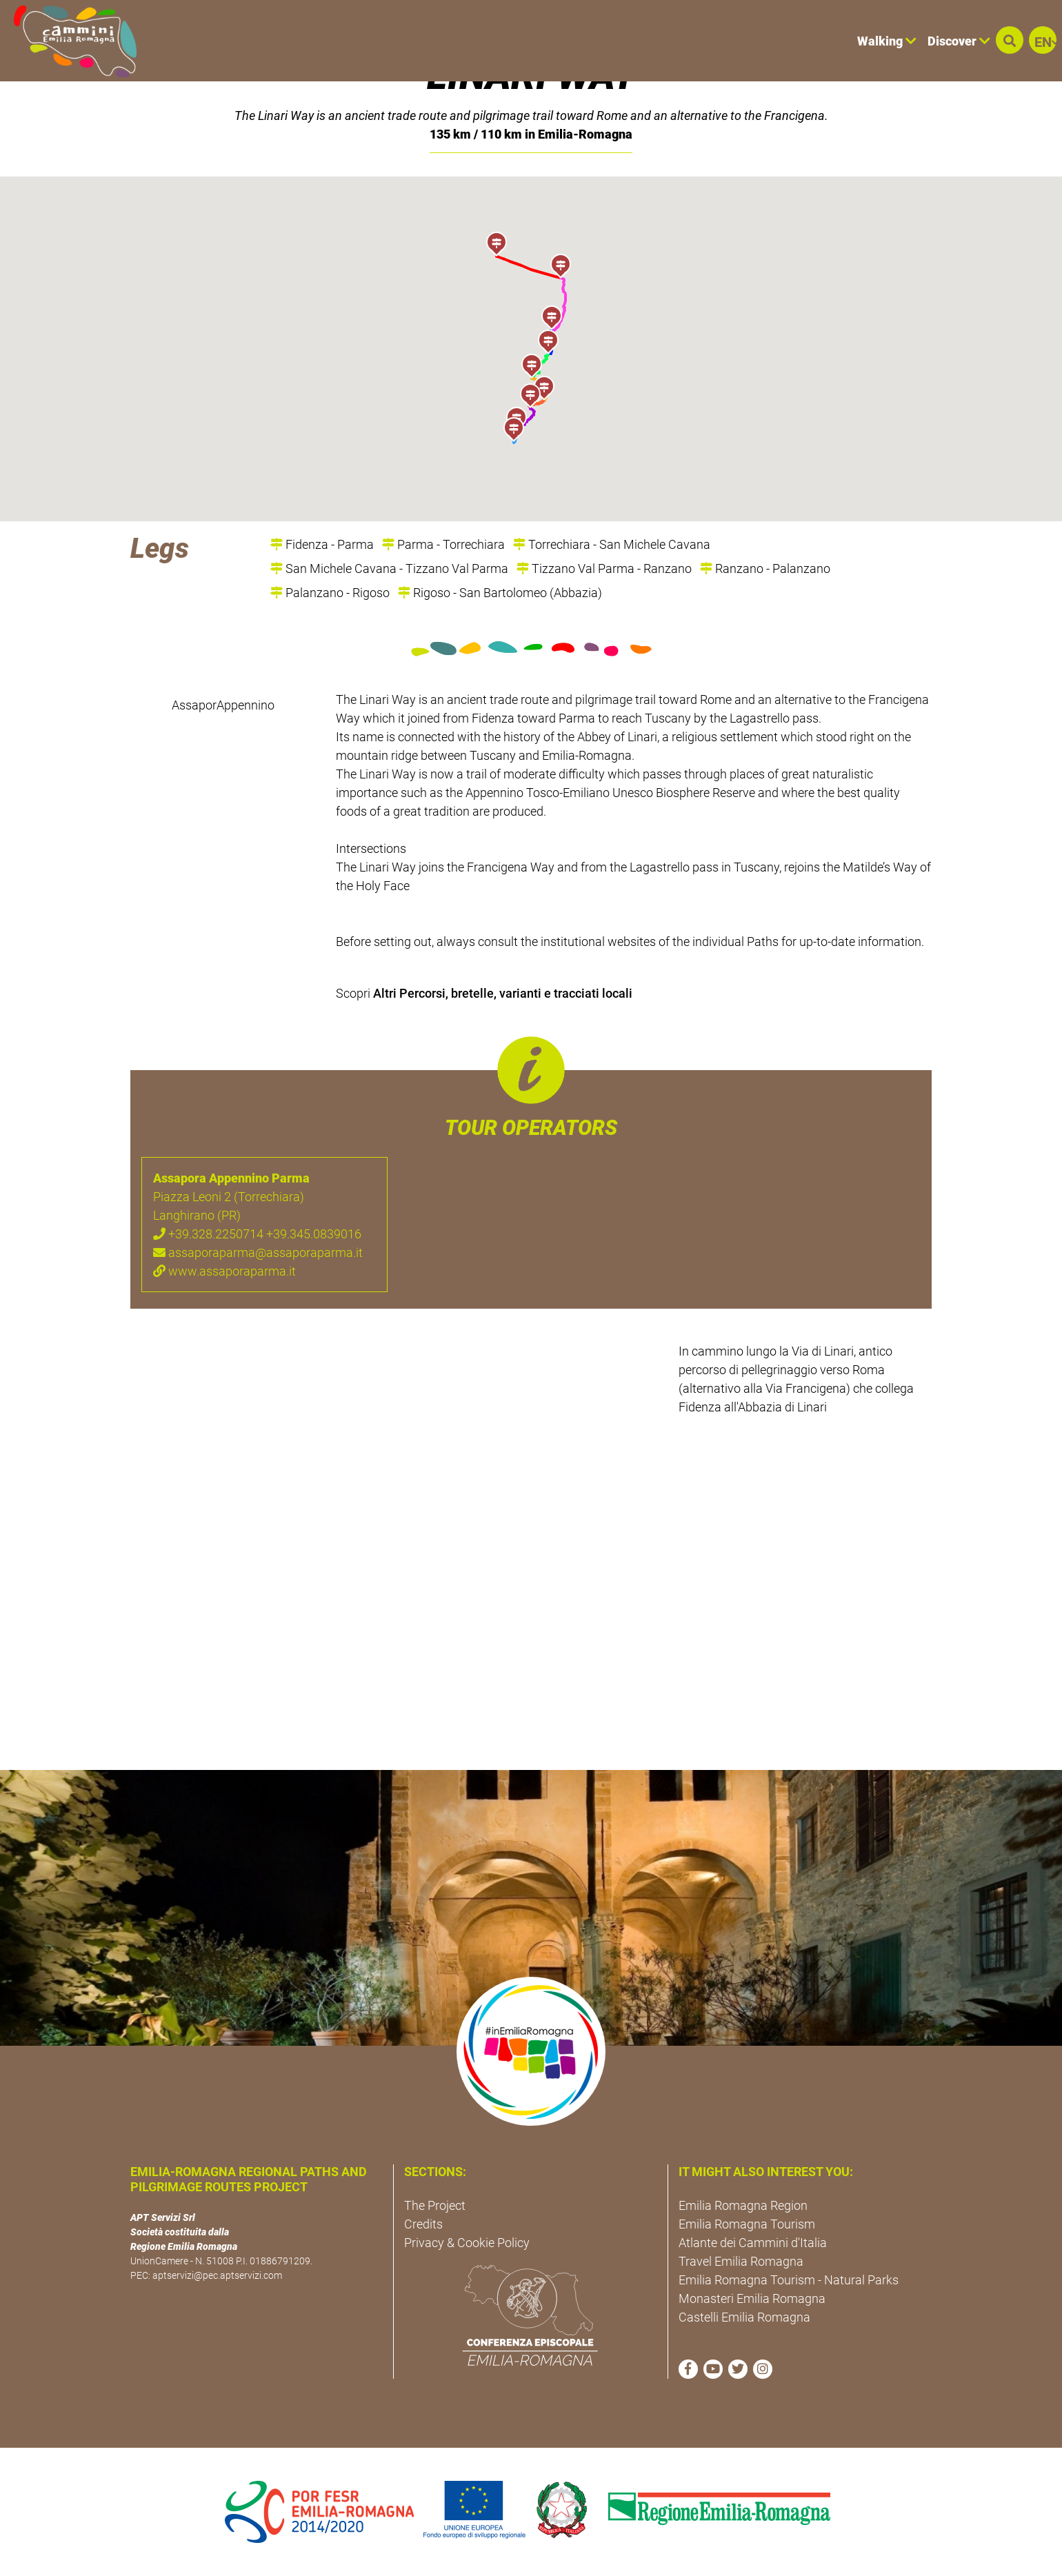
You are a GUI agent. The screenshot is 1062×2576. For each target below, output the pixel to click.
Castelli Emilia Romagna (744, 2317)
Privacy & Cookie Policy (467, 2242)
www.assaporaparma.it (224, 1271)
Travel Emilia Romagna (741, 2261)
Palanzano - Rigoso (330, 592)
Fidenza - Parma (322, 544)
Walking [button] (886, 41)
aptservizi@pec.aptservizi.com (217, 2275)
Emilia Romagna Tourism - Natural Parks (789, 2280)
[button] (1009, 40)
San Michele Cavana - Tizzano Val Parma (389, 568)
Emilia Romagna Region (743, 2205)
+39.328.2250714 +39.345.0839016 (257, 1234)
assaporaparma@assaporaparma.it (258, 1252)
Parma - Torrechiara (443, 544)
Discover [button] (959, 41)
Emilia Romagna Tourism (747, 2224)
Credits (423, 2224)
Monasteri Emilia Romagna (752, 2298)
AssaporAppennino (223, 705)
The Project (434, 2205)
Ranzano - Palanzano (765, 568)
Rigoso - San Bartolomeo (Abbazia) (500, 592)
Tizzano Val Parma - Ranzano (604, 568)
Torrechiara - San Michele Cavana (611, 544)
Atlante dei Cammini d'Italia (753, 2242)
